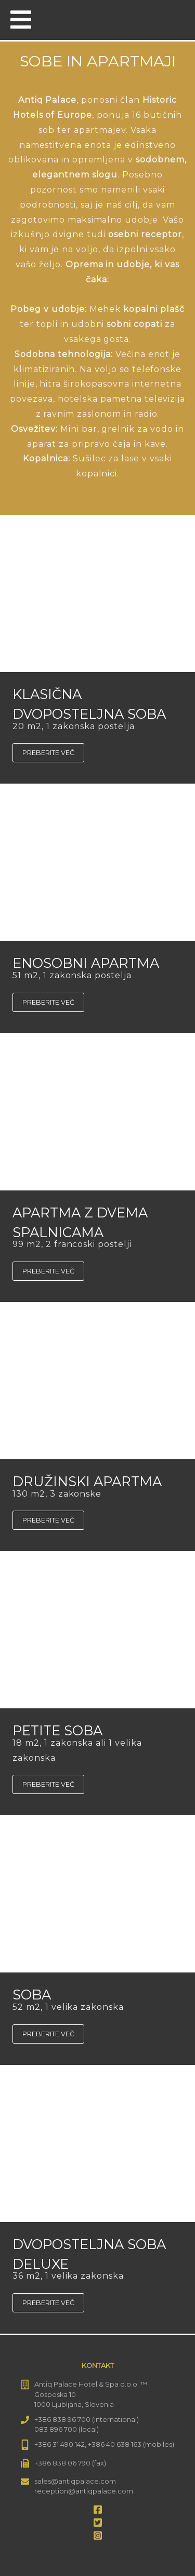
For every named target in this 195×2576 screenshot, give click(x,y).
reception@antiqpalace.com (83, 2491)
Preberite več (48, 753)
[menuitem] (173, 19)
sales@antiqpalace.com (75, 2481)
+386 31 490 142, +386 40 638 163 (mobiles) (104, 2444)
